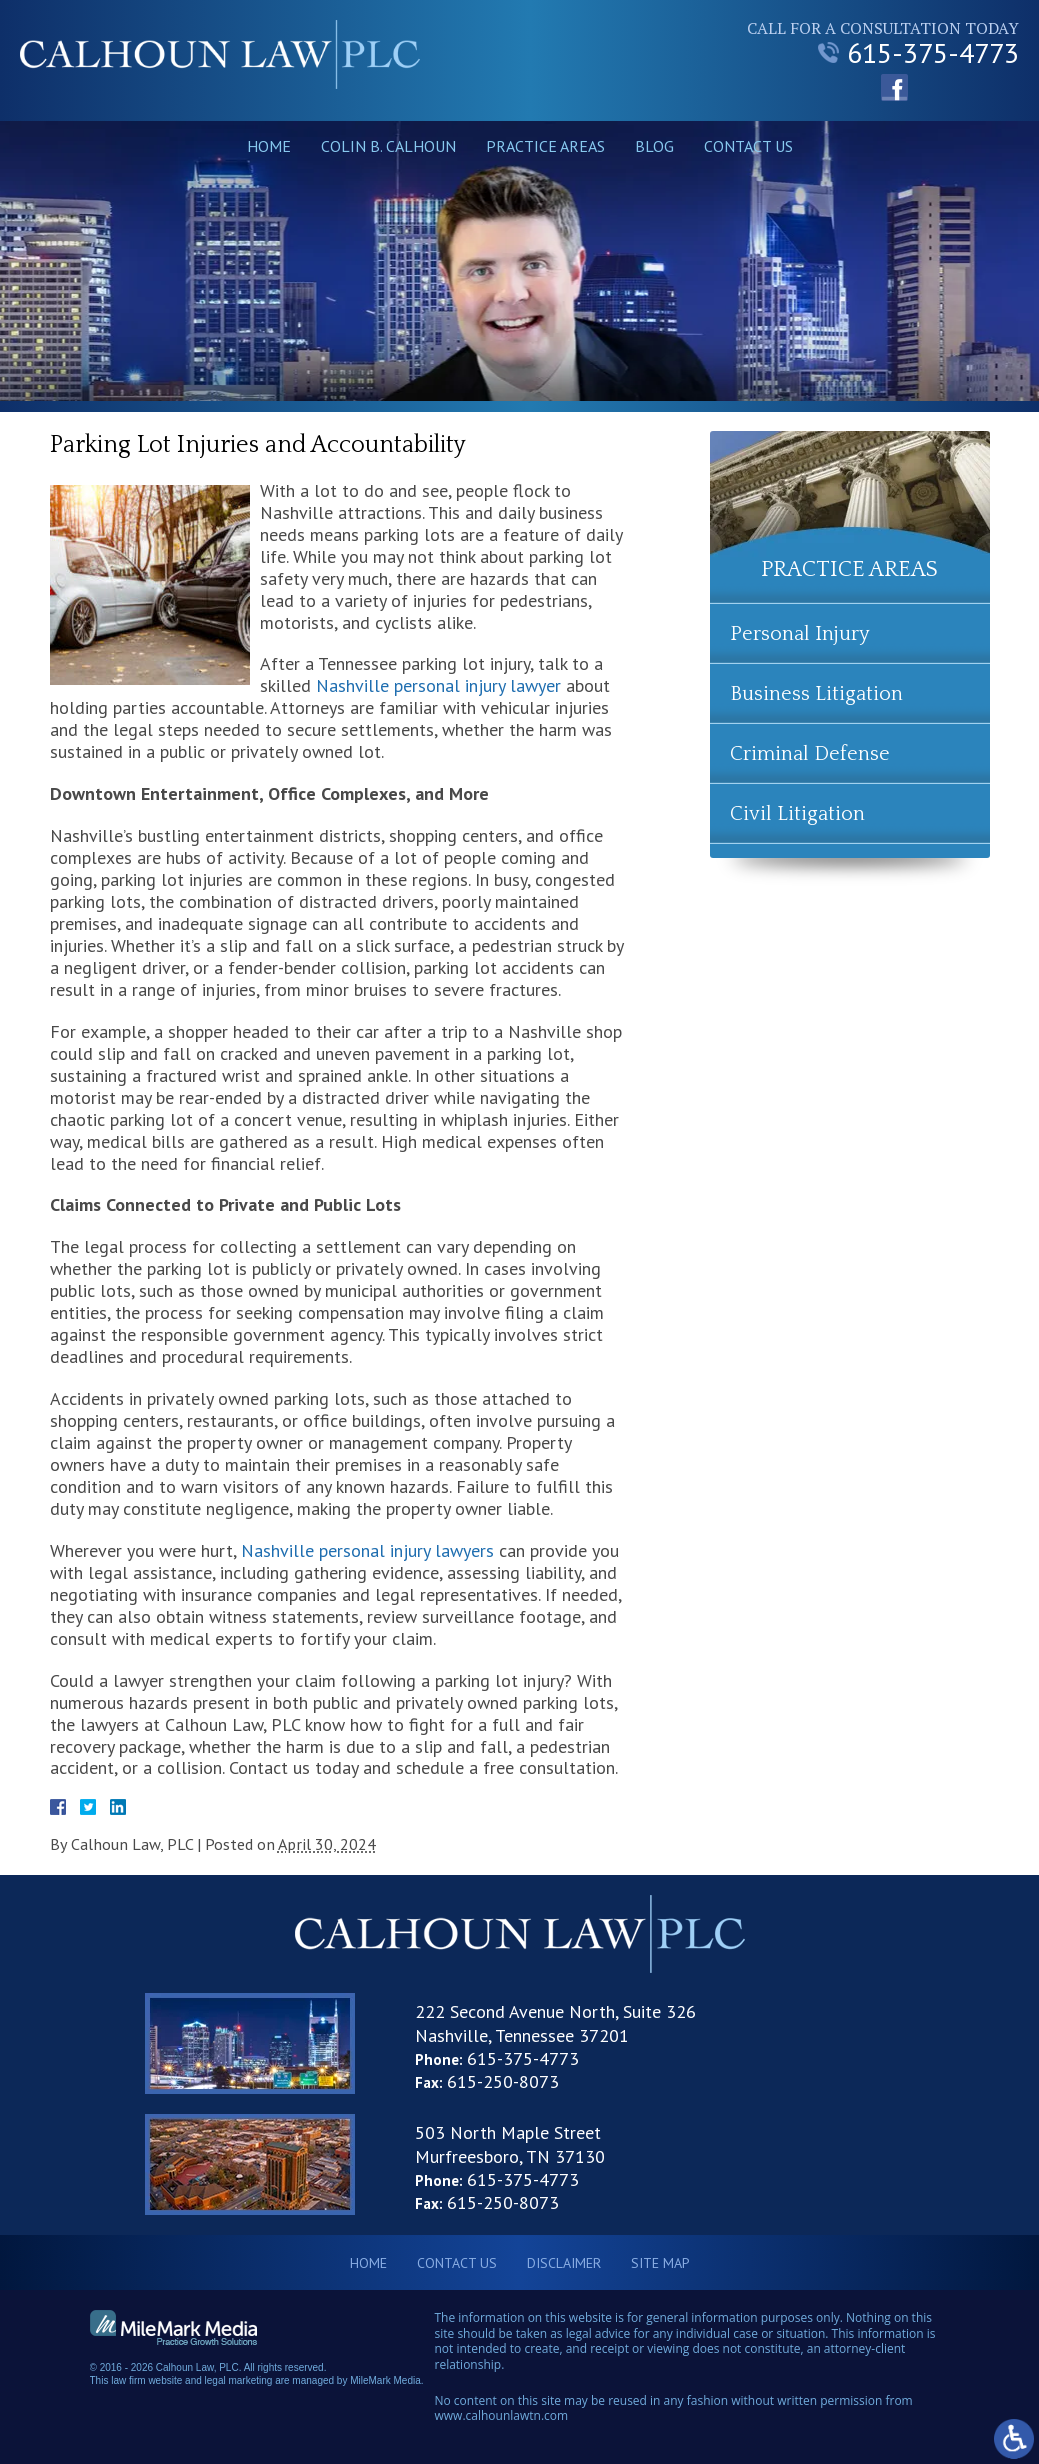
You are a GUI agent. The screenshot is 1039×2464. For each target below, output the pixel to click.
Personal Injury (800, 634)
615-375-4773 (918, 53)
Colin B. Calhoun (388, 146)
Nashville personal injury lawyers (367, 1550)
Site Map (660, 2263)
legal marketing (239, 2380)
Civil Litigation (797, 814)
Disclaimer (564, 2263)
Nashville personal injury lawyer (438, 685)
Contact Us (748, 146)
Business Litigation (816, 694)
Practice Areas (545, 146)
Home (269, 146)
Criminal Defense (810, 754)
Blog (654, 146)
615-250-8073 (503, 2081)
